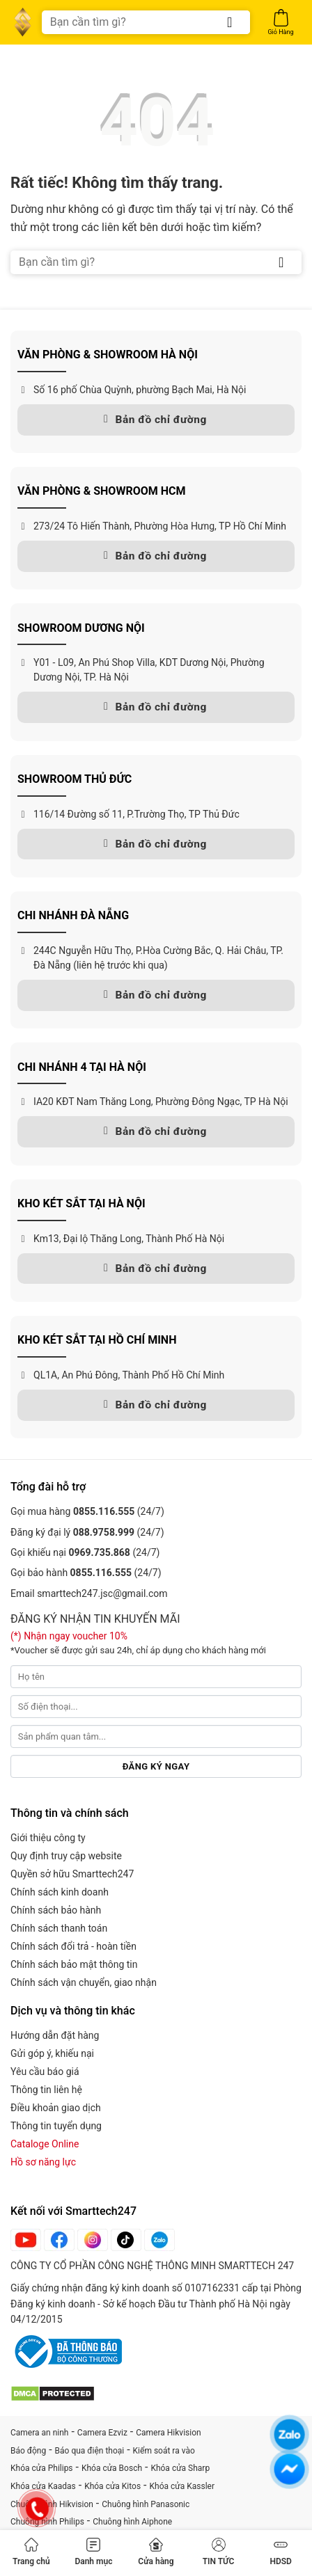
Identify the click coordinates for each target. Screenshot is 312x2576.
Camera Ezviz (102, 2433)
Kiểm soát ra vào (164, 2451)
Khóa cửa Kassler (182, 2486)
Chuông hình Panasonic (145, 2504)
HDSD (280, 2552)
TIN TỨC (219, 2552)
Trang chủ (31, 2552)
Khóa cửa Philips (41, 2468)
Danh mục (93, 2552)
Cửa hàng (155, 2552)
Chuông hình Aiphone (132, 2522)
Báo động (28, 2451)
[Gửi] (230, 22)
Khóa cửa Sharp (180, 2468)
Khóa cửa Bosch (111, 2468)
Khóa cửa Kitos (112, 2486)
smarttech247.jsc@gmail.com (102, 1593)
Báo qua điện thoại (90, 2451)
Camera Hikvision (168, 2433)
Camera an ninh (39, 2433)
